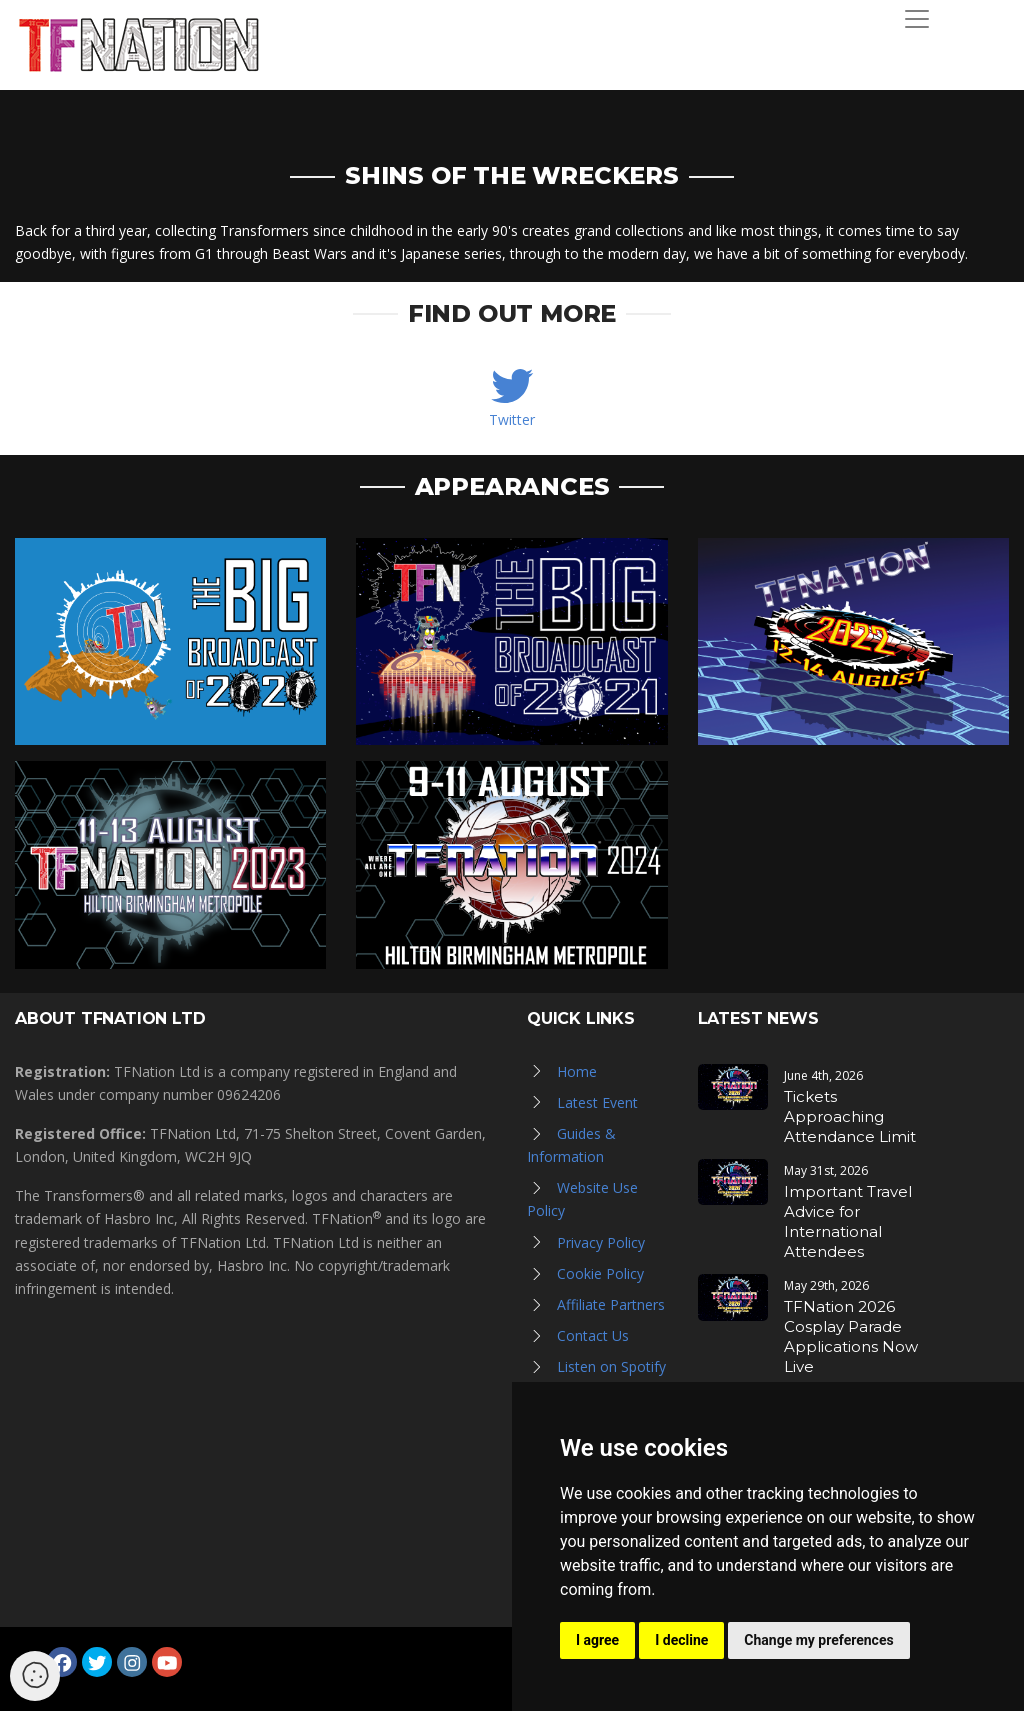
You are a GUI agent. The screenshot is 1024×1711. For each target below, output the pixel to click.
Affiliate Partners (611, 1304)
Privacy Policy (601, 1242)
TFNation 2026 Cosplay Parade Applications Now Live (851, 1336)
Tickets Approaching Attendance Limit (850, 1116)
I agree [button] (597, 1640)
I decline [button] (681, 1640)
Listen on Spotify (611, 1366)
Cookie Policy (600, 1273)
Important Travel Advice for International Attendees (848, 1221)
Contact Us (593, 1335)
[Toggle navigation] (917, 19)
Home (577, 1071)
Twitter (512, 419)
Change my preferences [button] (818, 1640)
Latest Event (597, 1102)
